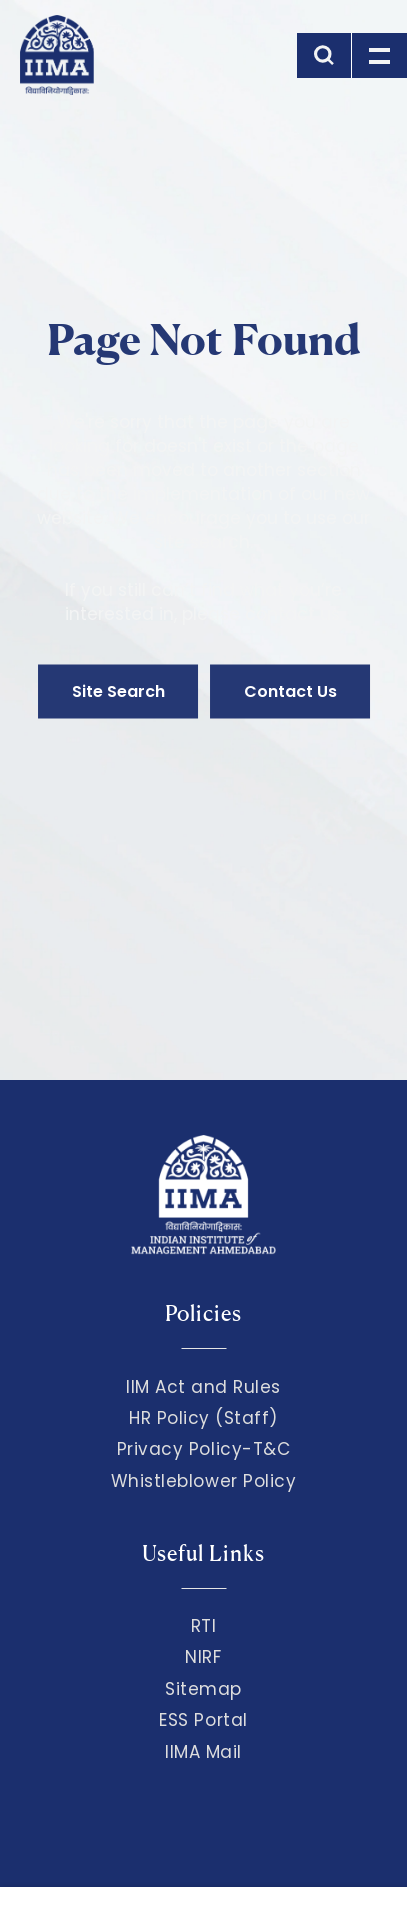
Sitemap (203, 1689)
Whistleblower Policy (204, 1481)
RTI (204, 1626)
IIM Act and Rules (203, 1387)
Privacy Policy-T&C (204, 1449)
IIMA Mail (203, 1752)
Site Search (118, 691)
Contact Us (290, 691)
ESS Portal (203, 1720)
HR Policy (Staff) (203, 1418)
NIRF (203, 1657)
